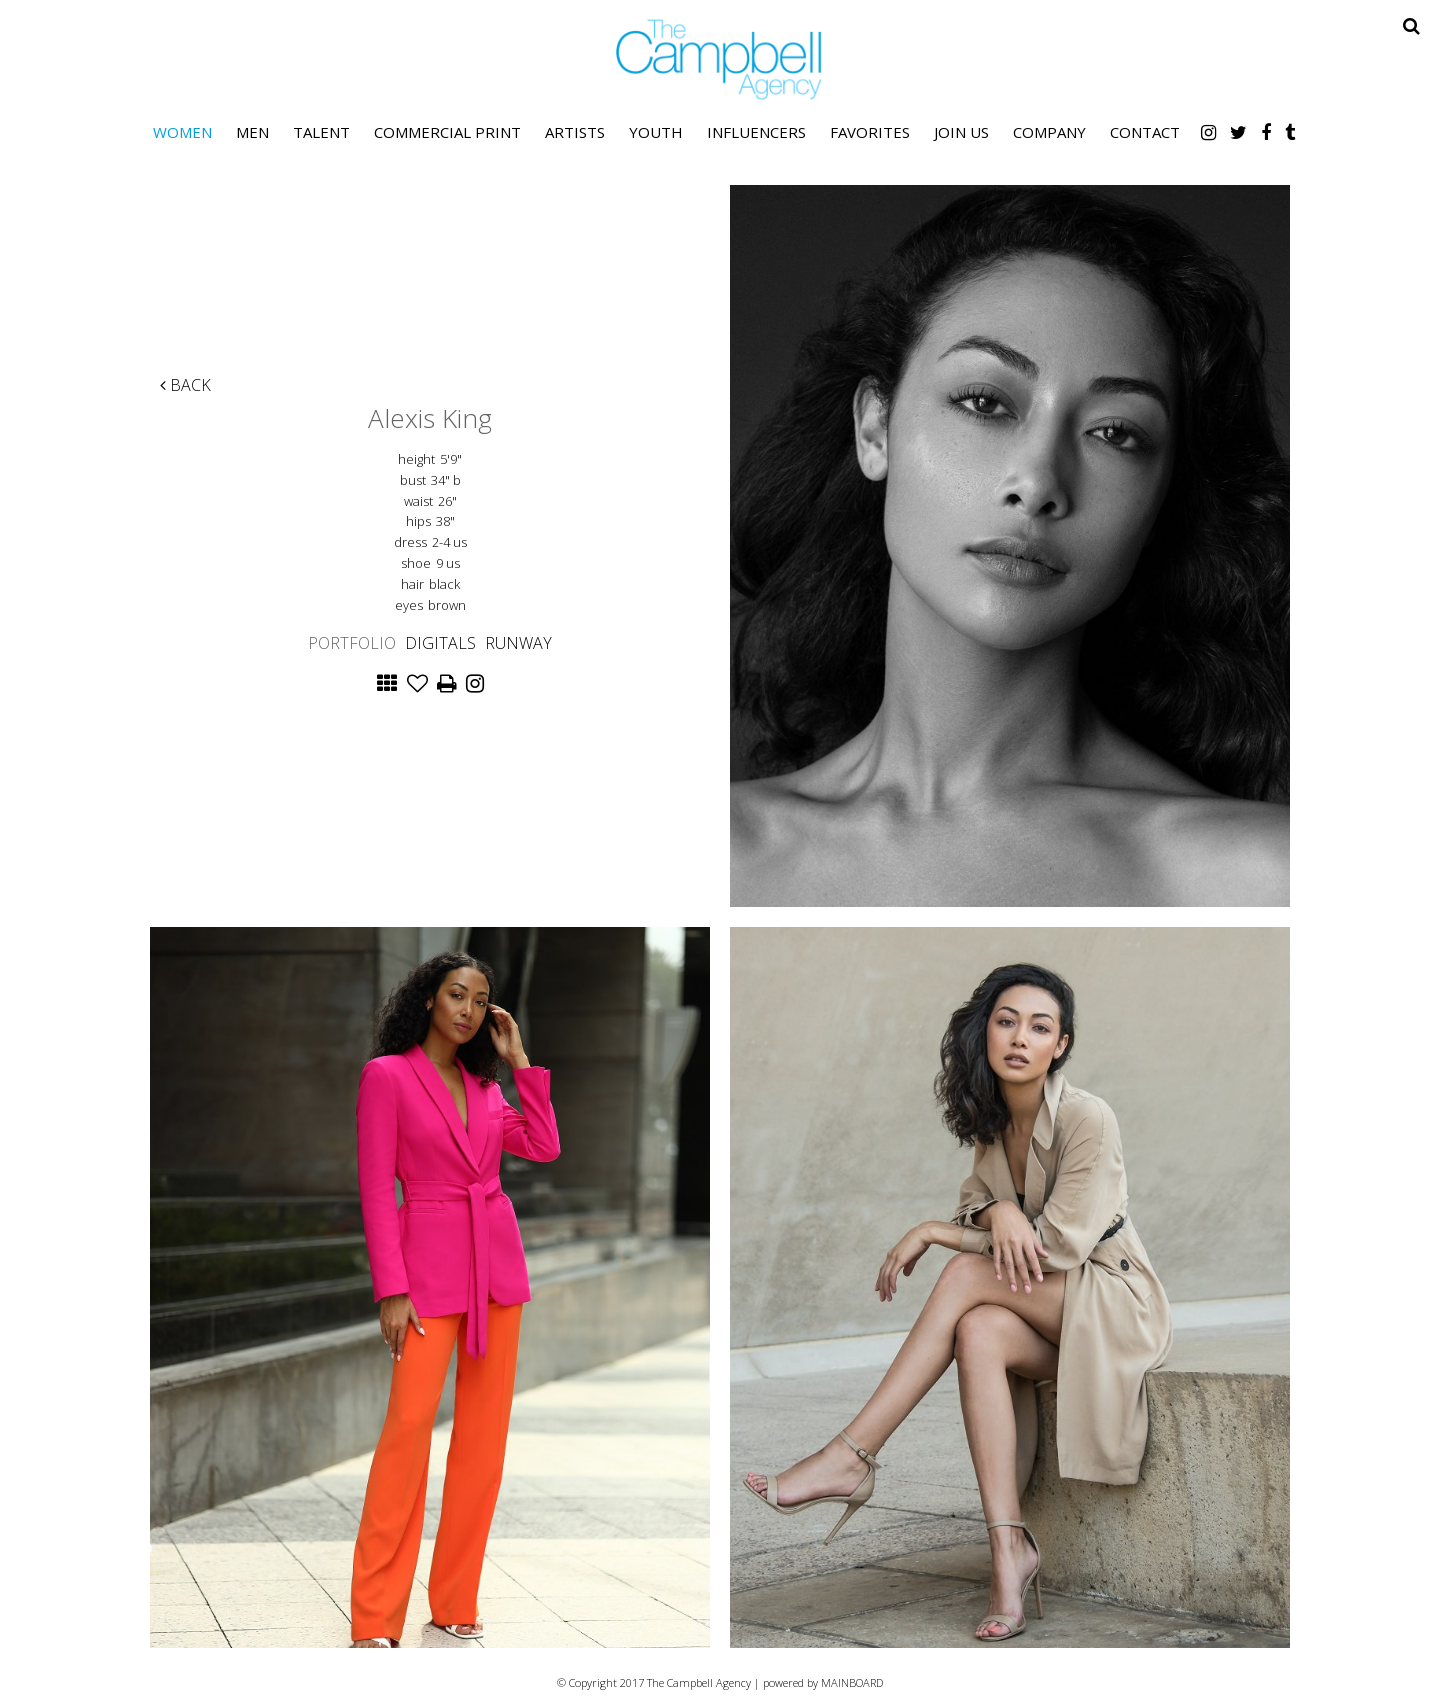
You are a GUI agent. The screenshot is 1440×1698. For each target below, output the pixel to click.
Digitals (440, 643)
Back (185, 385)
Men (252, 132)
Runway (518, 643)
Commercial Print (447, 132)
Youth (656, 132)
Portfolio (352, 643)
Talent (321, 132)
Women (182, 132)
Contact (1145, 132)
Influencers (756, 132)
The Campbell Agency (720, 59)
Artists (575, 132)
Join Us (961, 132)
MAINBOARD (852, 1682)
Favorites (870, 132)
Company (1049, 132)
